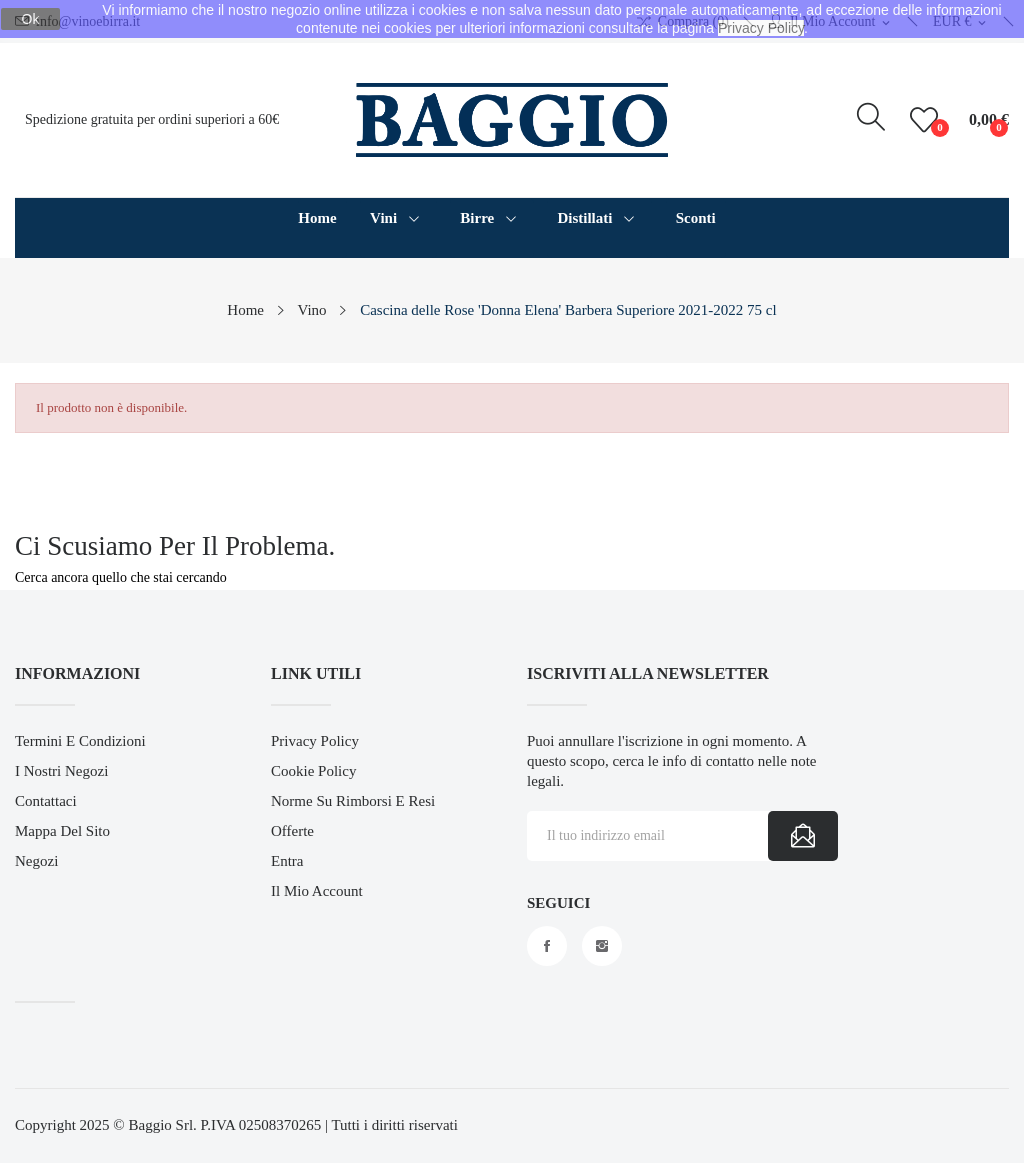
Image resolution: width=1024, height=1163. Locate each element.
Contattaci (46, 801)
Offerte (292, 831)
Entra (287, 861)
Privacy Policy (315, 741)
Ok (31, 19)
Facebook (547, 946)
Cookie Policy (313, 771)
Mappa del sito (62, 831)
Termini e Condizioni (80, 741)
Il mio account (317, 891)
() (927, 120)
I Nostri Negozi (61, 771)
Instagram (602, 946)
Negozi (36, 861)
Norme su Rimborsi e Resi (353, 801)
